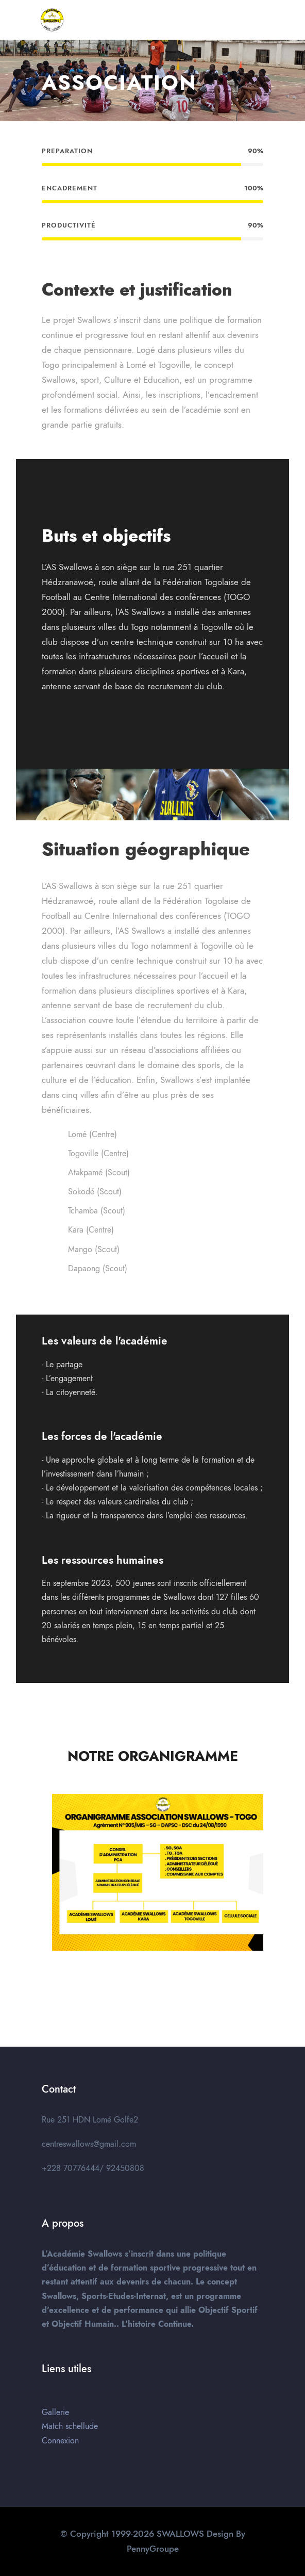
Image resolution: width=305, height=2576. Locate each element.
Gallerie (55, 2412)
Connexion (60, 2441)
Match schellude (70, 2426)
